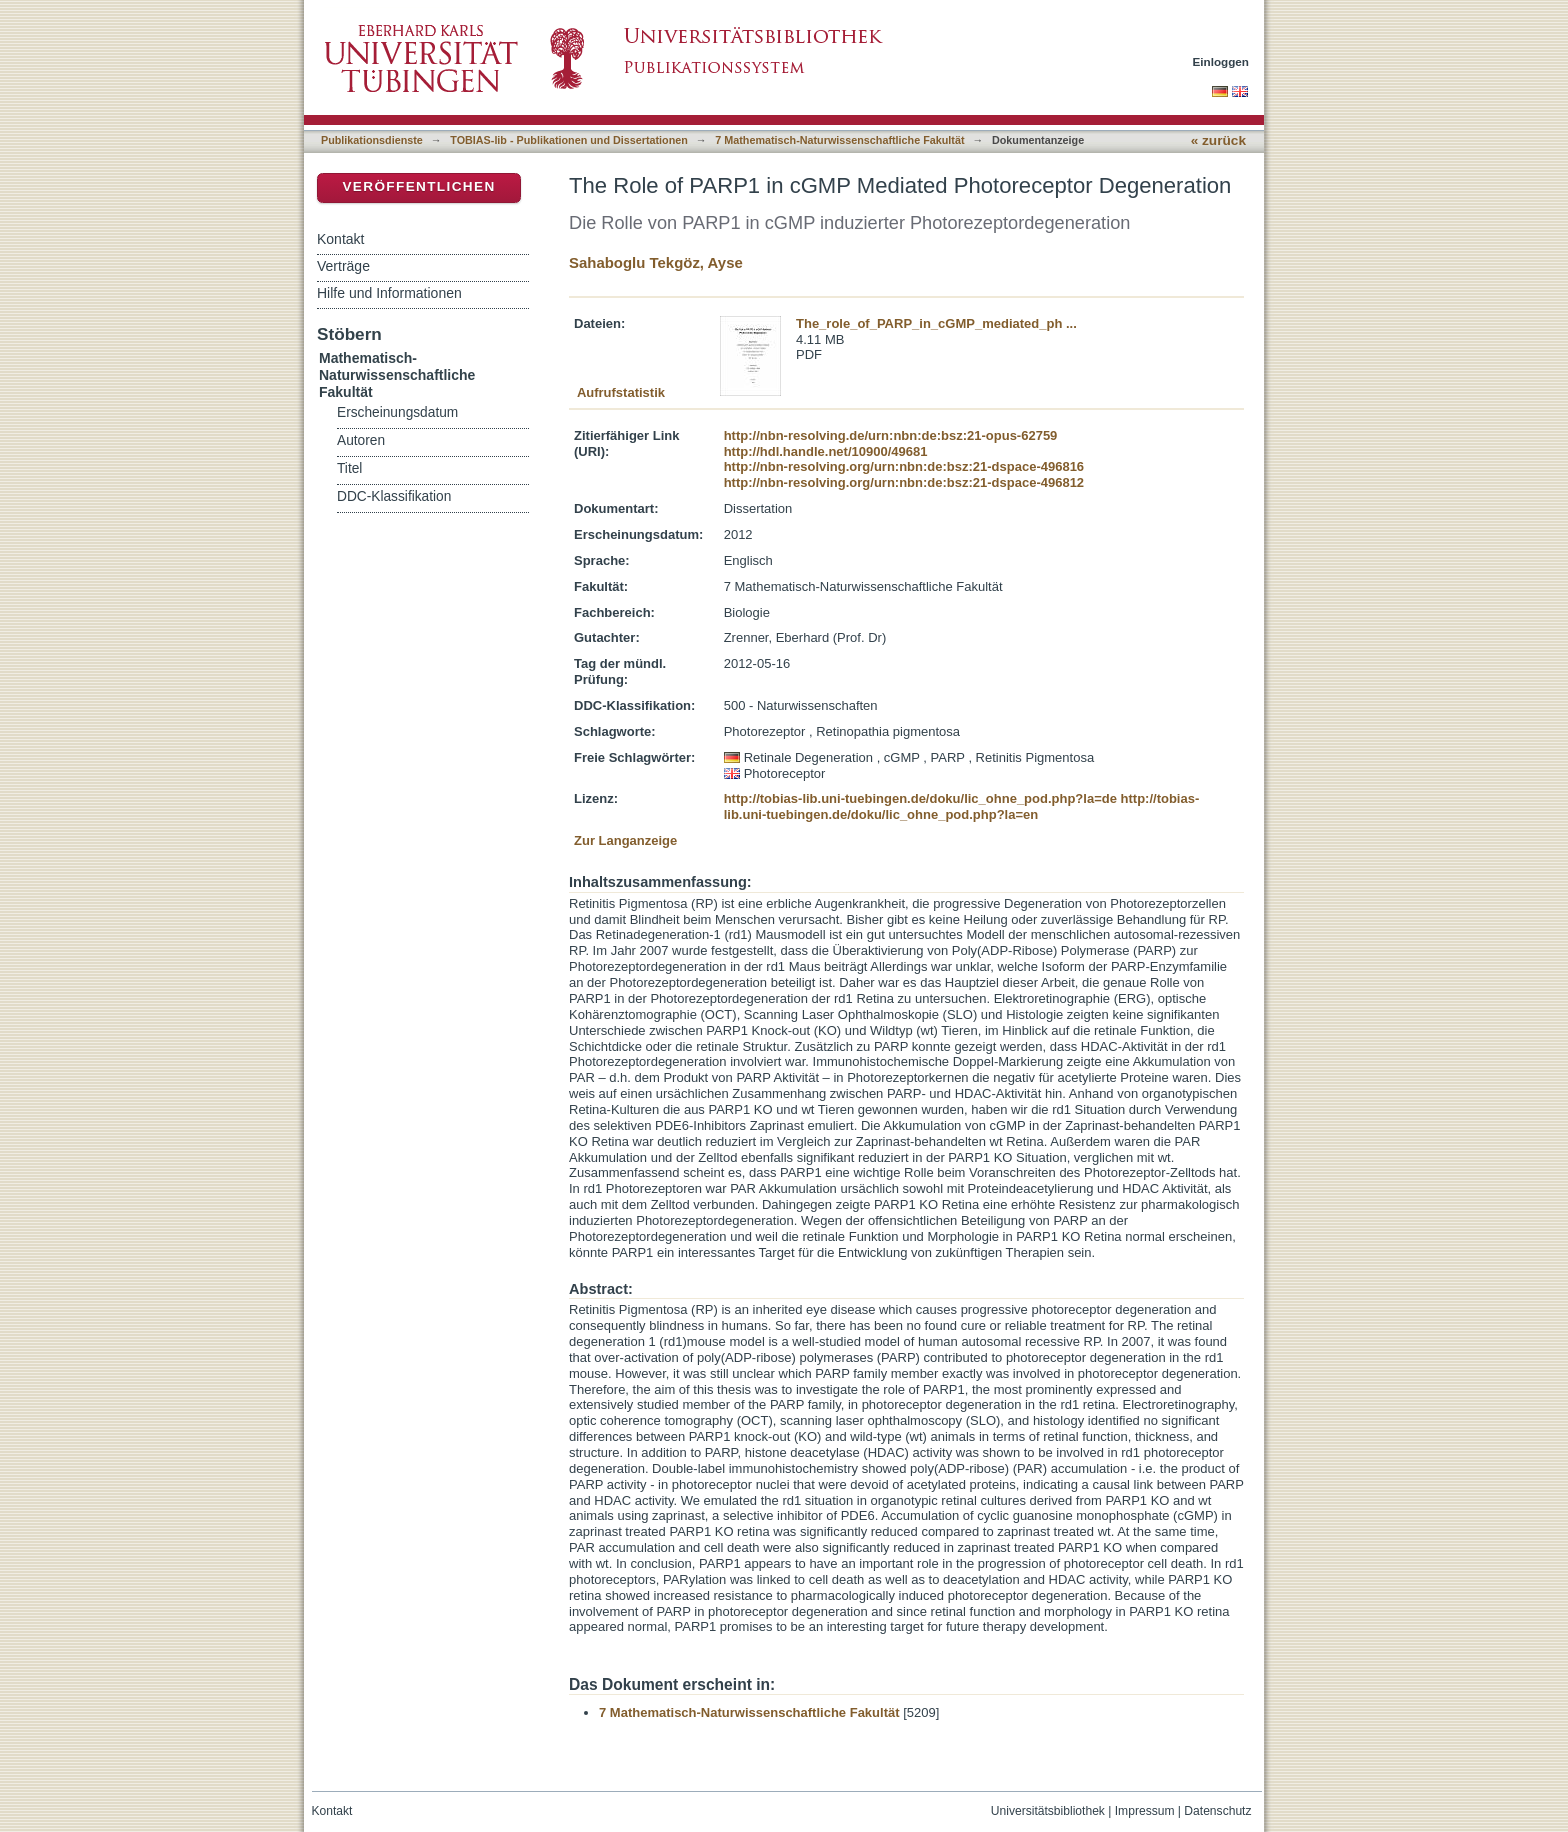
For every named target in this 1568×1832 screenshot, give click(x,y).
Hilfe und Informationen (389, 293)
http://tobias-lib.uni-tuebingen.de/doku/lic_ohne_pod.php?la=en (962, 806)
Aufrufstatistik (621, 392)
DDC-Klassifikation (394, 496)
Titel (349, 468)
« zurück (1218, 140)
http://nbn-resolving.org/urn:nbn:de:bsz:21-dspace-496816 (904, 466)
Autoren (361, 440)
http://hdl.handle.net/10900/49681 (826, 451)
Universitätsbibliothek (1048, 1811)
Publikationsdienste (372, 140)
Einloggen (1221, 61)
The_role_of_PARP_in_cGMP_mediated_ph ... (936, 323)
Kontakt (340, 239)
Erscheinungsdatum (397, 412)
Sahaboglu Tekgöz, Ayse (656, 262)
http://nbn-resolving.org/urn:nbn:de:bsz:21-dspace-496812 (904, 482)
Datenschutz (1217, 1811)
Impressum (1145, 1811)
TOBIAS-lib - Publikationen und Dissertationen (569, 140)
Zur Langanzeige (625, 840)
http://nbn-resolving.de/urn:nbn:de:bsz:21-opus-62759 (891, 435)
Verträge (343, 266)
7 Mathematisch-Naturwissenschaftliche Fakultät (839, 140)
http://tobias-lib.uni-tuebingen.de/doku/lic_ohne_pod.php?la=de (920, 798)
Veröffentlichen (418, 186)
